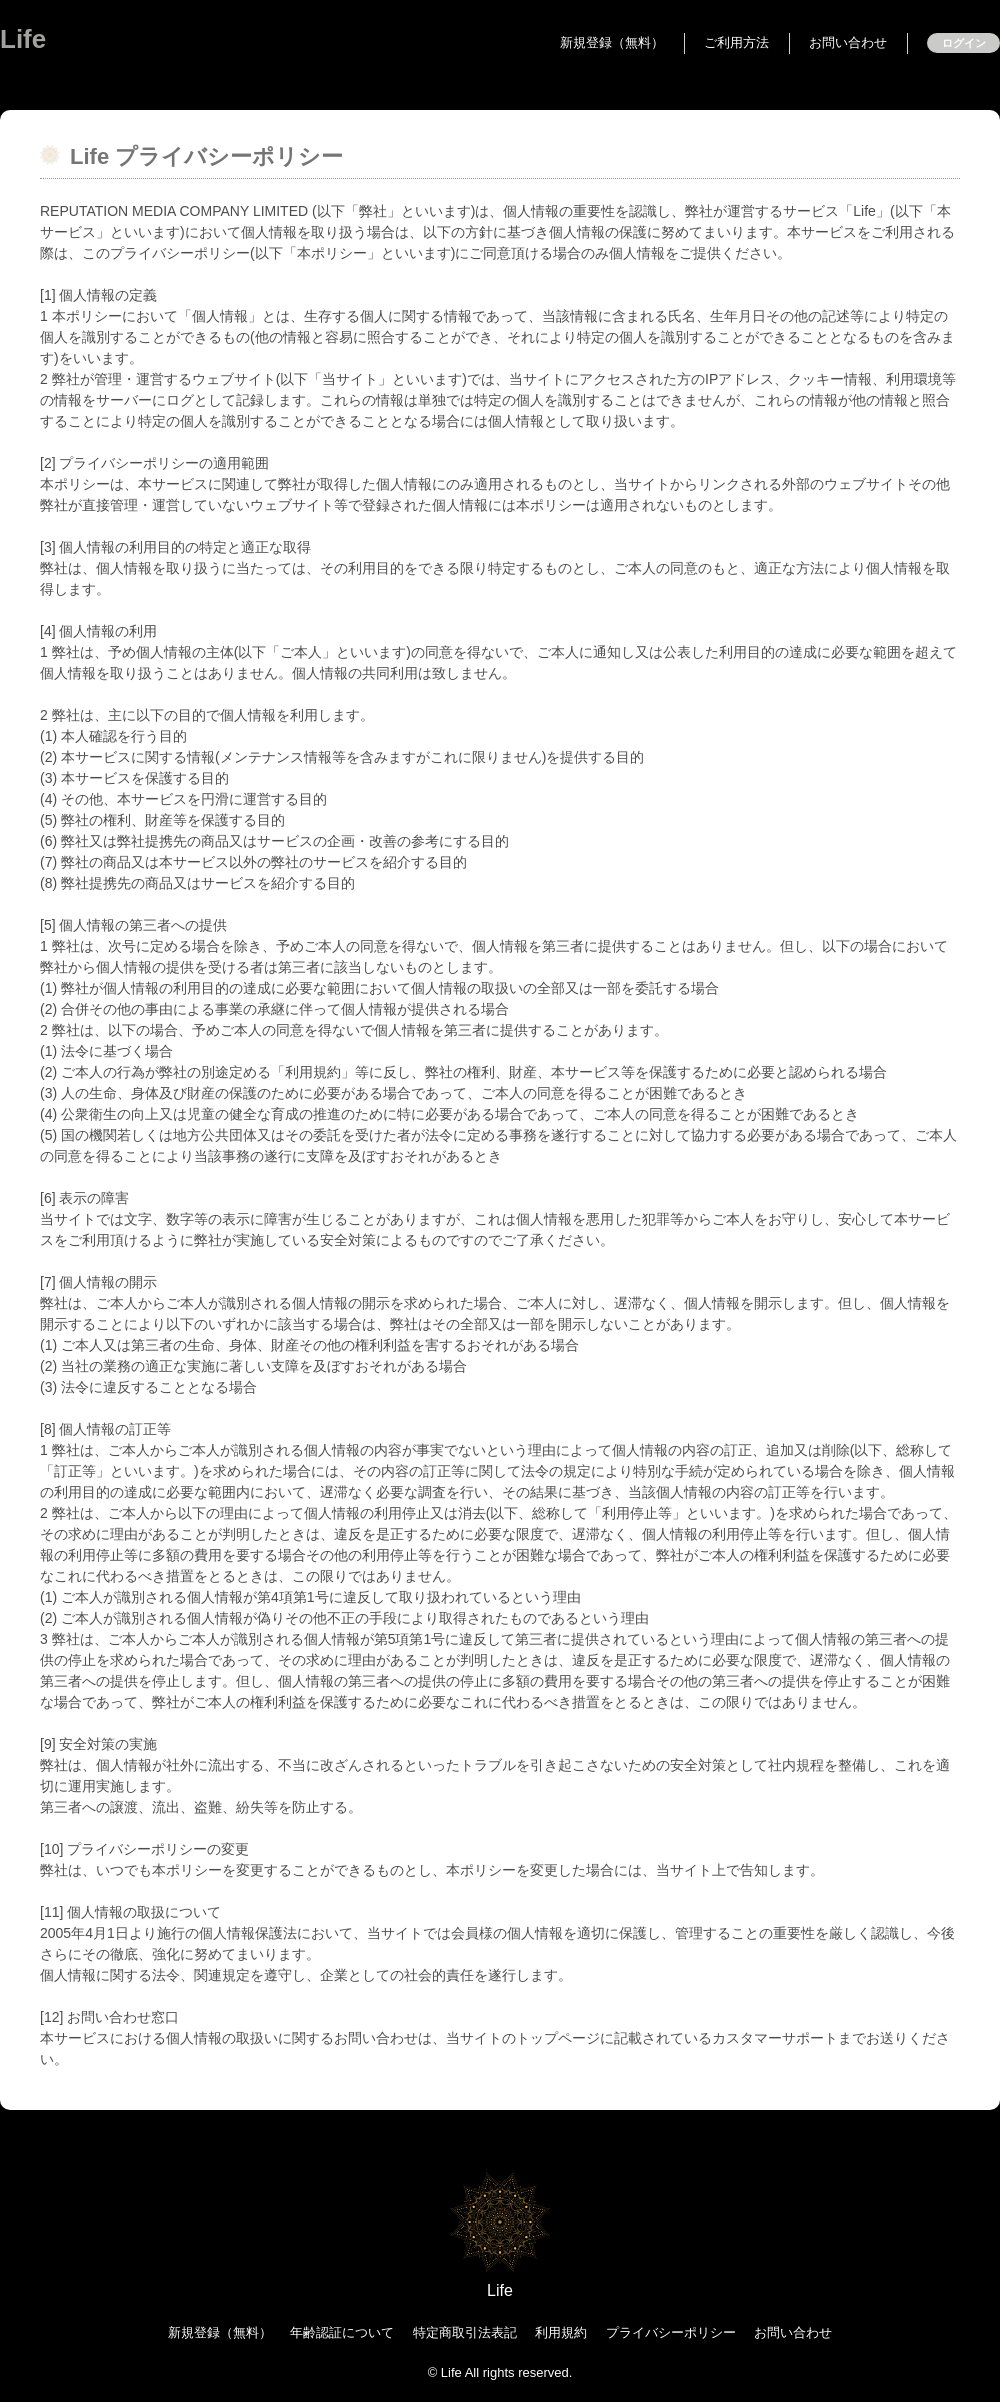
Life (23, 39)
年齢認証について (342, 2332)
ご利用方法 (736, 42)
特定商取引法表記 (465, 2332)
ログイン (964, 43)
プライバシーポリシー (671, 2332)
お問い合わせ (848, 42)
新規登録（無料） (612, 42)
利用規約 (561, 2332)
